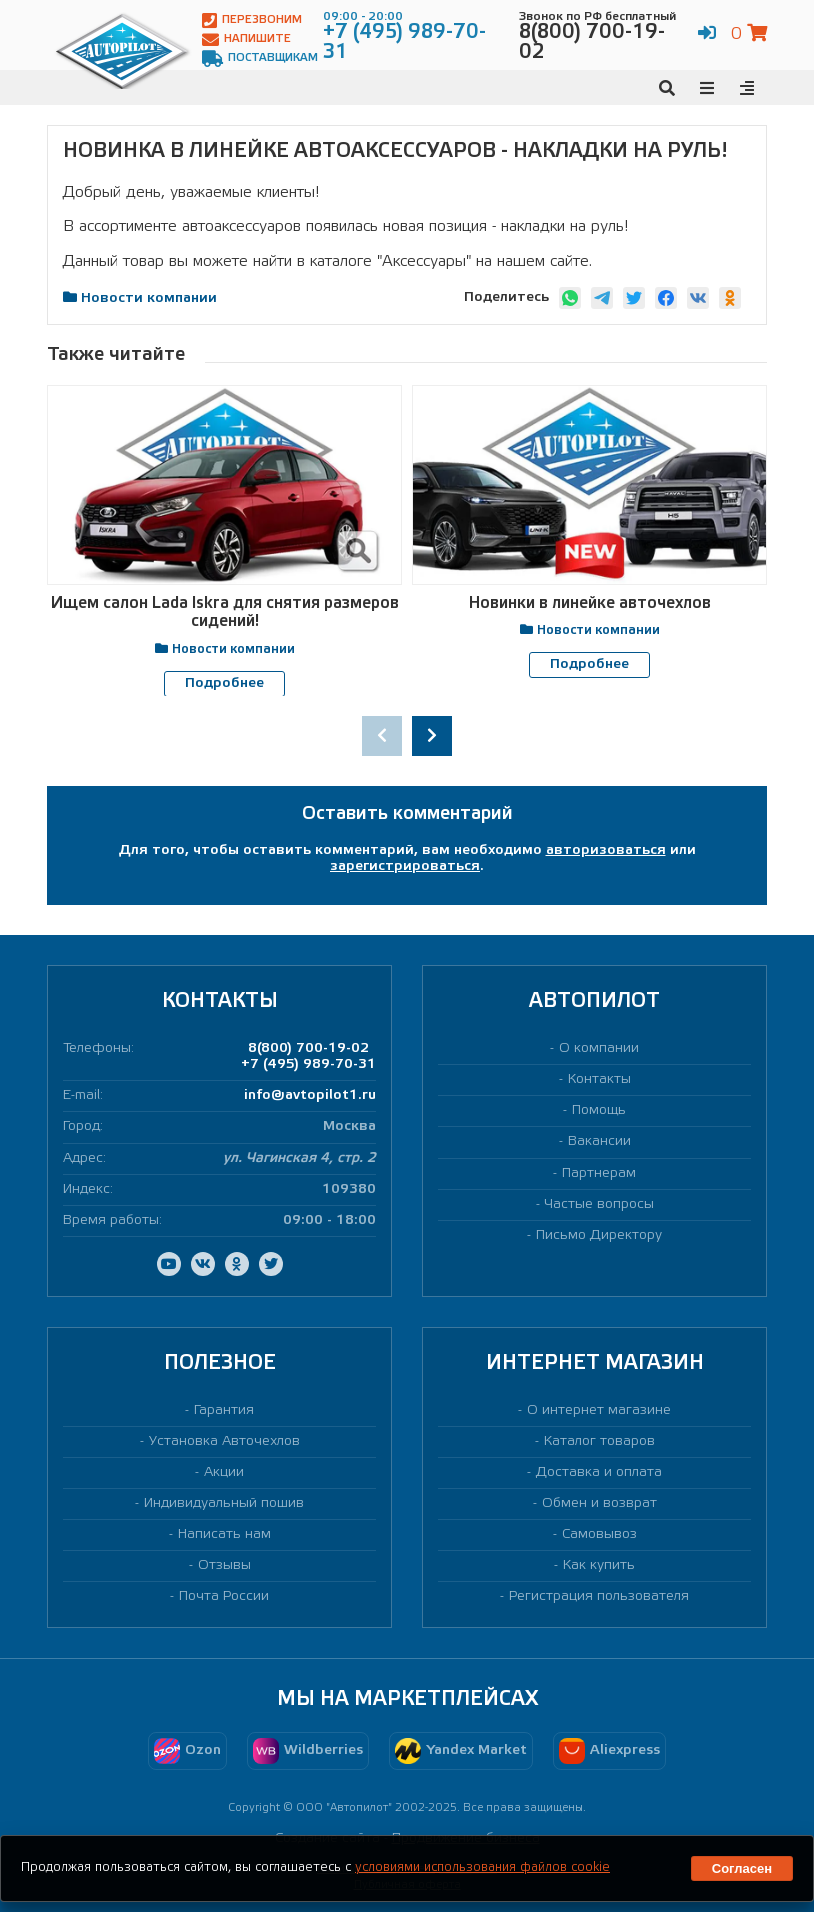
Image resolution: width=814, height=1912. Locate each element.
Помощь (599, 1110)
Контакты (599, 1079)
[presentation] (382, 736)
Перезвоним (252, 20)
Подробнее (224, 683)
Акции (224, 1472)
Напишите (246, 39)
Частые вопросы (599, 1203)
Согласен (742, 1868)
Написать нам (224, 1534)
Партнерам (599, 1172)
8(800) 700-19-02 (308, 1048)
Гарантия (224, 1409)
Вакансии (599, 1141)
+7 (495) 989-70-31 (308, 1064)
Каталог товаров (599, 1440)
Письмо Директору (599, 1234)
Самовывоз (599, 1534)
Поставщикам (260, 58)
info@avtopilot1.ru (310, 1095)
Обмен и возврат (599, 1503)
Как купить (599, 1565)
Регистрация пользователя (599, 1596)
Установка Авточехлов (224, 1440)
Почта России (224, 1596)
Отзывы (224, 1565)
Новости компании (149, 298)
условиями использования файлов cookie (482, 1867)
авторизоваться (606, 850)
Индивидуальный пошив (224, 1503)
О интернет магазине (599, 1409)
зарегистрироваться (405, 866)
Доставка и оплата (599, 1472)
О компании (599, 1048)
